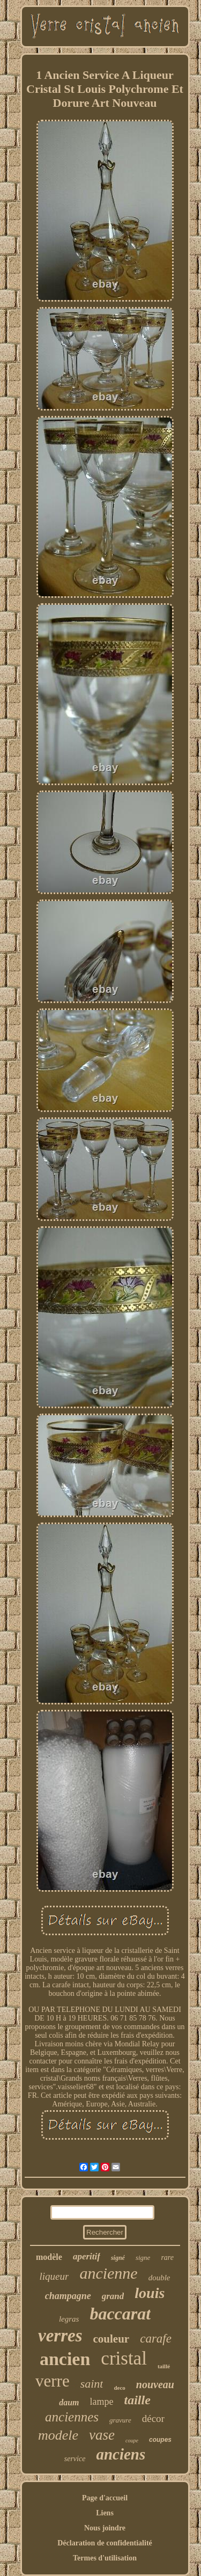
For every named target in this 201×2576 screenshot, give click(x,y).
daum (69, 2402)
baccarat (120, 2313)
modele (58, 2435)
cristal (124, 2358)
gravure (120, 2420)
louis (150, 2293)
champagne (68, 2295)
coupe (131, 2440)
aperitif (86, 2256)
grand (113, 2296)
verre (52, 2381)
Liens (105, 2513)
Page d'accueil (105, 2498)
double (159, 2277)
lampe (102, 2401)
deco (119, 2387)
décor (153, 2418)
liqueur (54, 2276)
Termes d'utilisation (105, 2558)
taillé (164, 2366)
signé (118, 2258)
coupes (160, 2439)
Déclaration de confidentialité (104, 2543)
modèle (49, 2257)
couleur (111, 2338)
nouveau (155, 2384)
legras (69, 2319)
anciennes (72, 2417)
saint (91, 2383)
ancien (65, 2359)
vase (102, 2435)
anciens (120, 2454)
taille (137, 2400)
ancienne (108, 2273)
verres (60, 2335)
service (75, 2459)
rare (167, 2257)
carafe (156, 2338)
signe (143, 2257)
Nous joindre (104, 2528)
